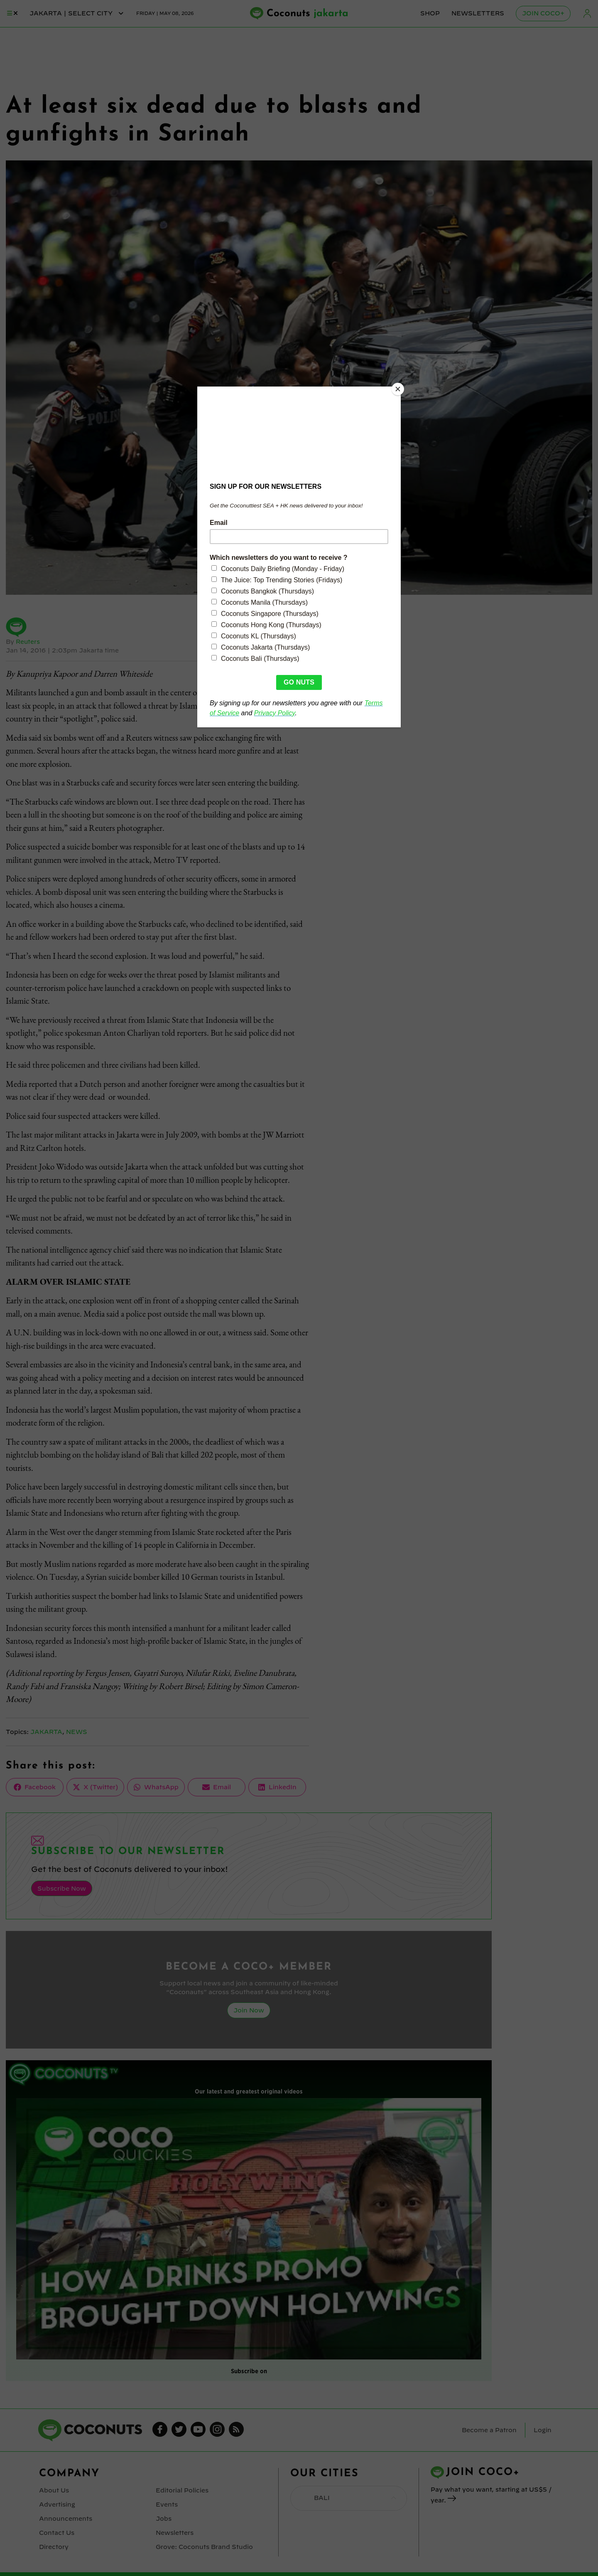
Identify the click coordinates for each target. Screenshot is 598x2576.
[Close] (398, 388)
